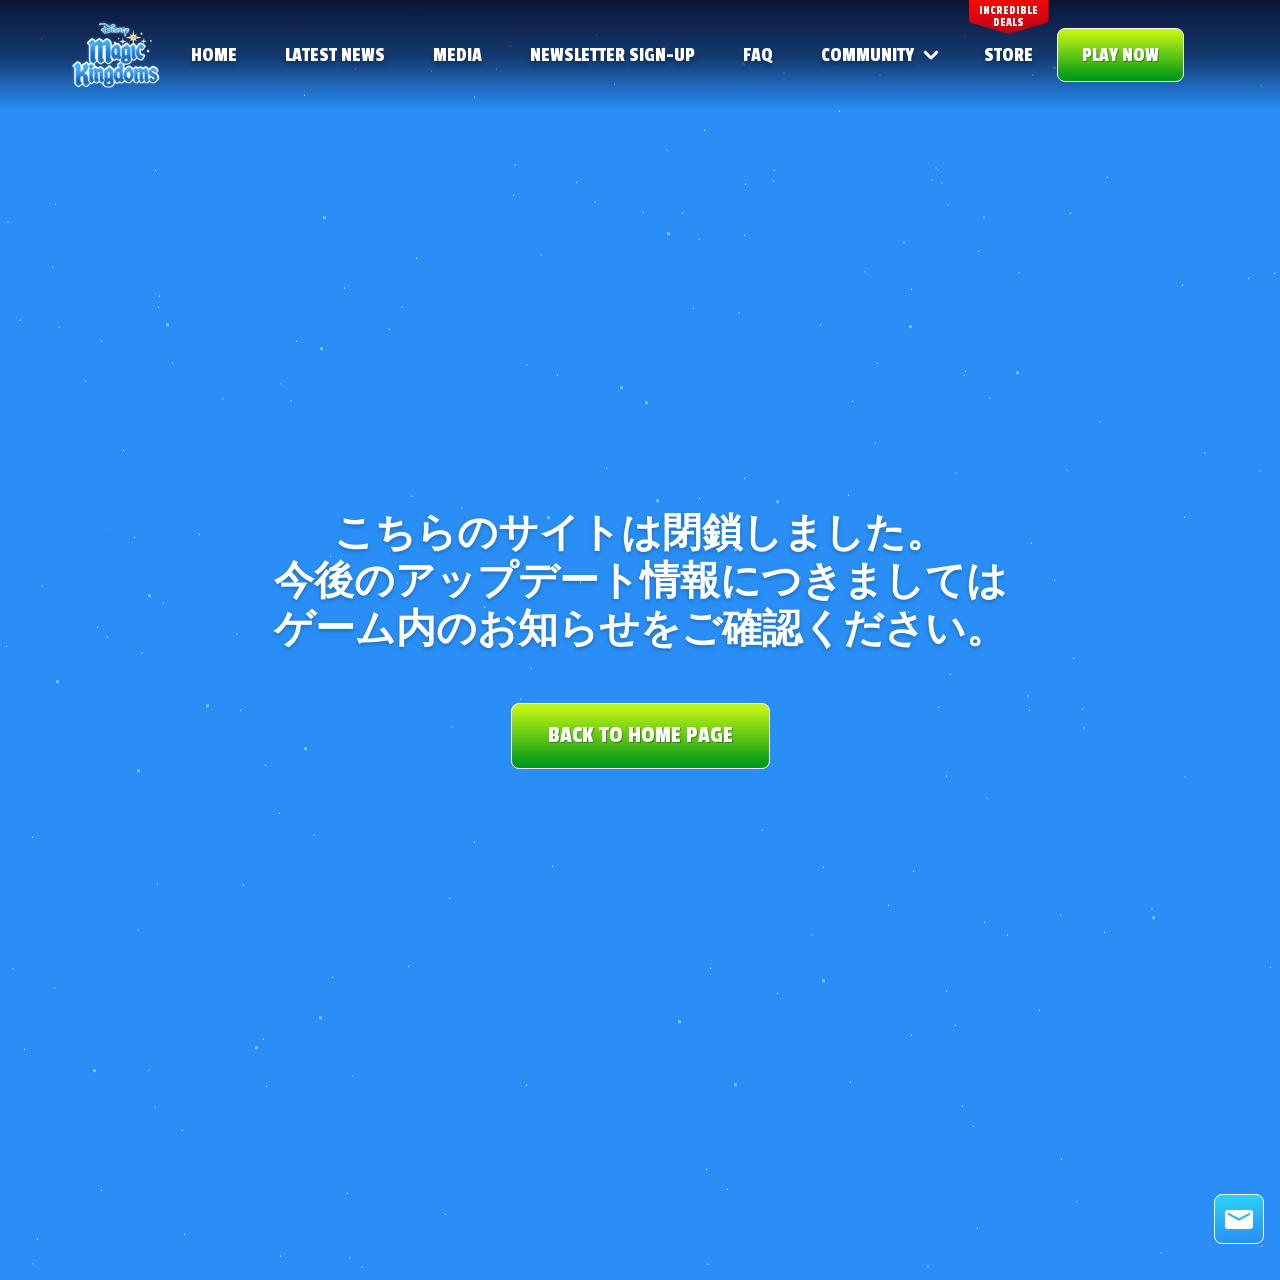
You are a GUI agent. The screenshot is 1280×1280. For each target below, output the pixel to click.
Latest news (335, 55)
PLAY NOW (1120, 55)
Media (457, 55)
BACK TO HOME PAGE (640, 735)
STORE (1008, 55)
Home (214, 55)
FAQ (758, 55)
